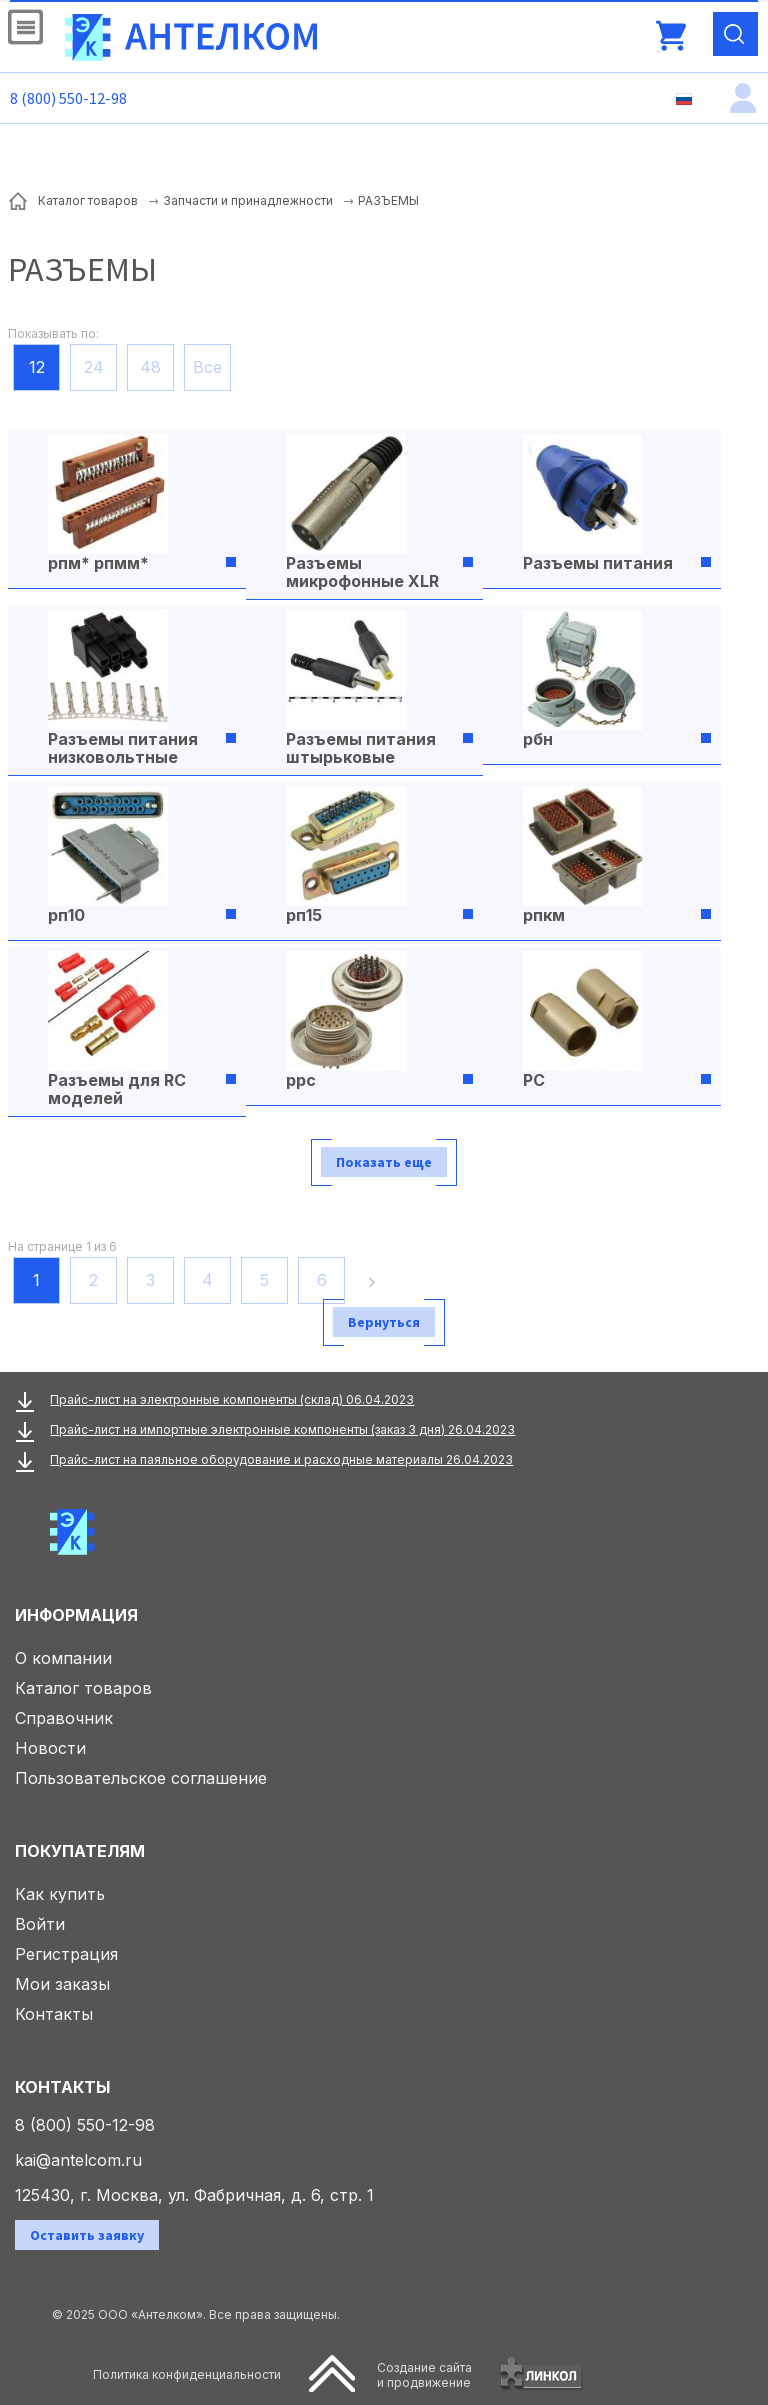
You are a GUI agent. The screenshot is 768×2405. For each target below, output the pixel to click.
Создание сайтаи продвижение (424, 2375)
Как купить (60, 1894)
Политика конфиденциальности (187, 2374)
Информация (76, 1615)
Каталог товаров (83, 1688)
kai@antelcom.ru (78, 2160)
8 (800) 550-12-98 (68, 98)
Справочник (64, 1718)
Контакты (54, 2014)
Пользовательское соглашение (141, 1778)
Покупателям (80, 1851)
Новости (50, 1748)
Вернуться (384, 1322)
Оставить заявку (87, 2235)
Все (207, 367)
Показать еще (384, 1162)
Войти (40, 1924)
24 (94, 367)
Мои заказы (62, 1984)
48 (150, 367)
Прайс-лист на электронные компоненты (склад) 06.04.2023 (232, 1399)
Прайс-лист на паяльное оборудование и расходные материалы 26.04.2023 (281, 1459)
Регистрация (66, 1954)
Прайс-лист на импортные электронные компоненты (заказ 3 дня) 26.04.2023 (282, 1429)
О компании (63, 1658)
